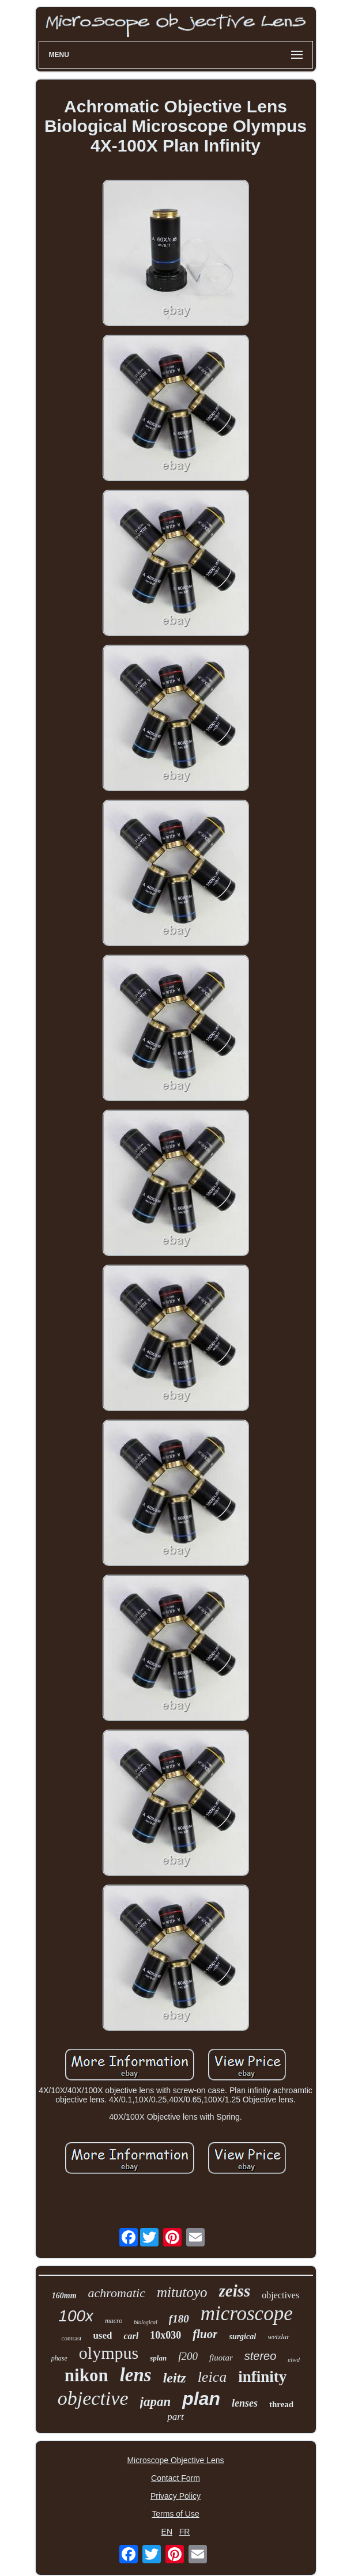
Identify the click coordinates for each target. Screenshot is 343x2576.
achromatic (116, 2293)
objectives (280, 2295)
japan (155, 2402)
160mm (64, 2295)
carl (130, 2336)
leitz (174, 2377)
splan (158, 2358)
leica (212, 2377)
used (102, 2335)
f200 (188, 2356)
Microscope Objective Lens (175, 2460)
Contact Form (175, 2478)
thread (281, 2404)
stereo (260, 2356)
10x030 (165, 2335)
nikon (86, 2375)
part (175, 2416)
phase (59, 2358)
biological (145, 2322)
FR (184, 2531)
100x (75, 2316)
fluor (205, 2334)
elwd (294, 2359)
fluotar (221, 2357)
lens (136, 2375)
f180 (179, 2319)
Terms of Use (175, 2513)
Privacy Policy (175, 2496)
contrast (72, 2338)
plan (201, 2398)
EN (166, 2531)
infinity (262, 2376)
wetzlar (278, 2336)
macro (113, 2321)
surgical (242, 2336)
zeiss (235, 2291)
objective (93, 2398)
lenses (245, 2403)
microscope (247, 2313)
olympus (108, 2352)
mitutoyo (182, 2292)
